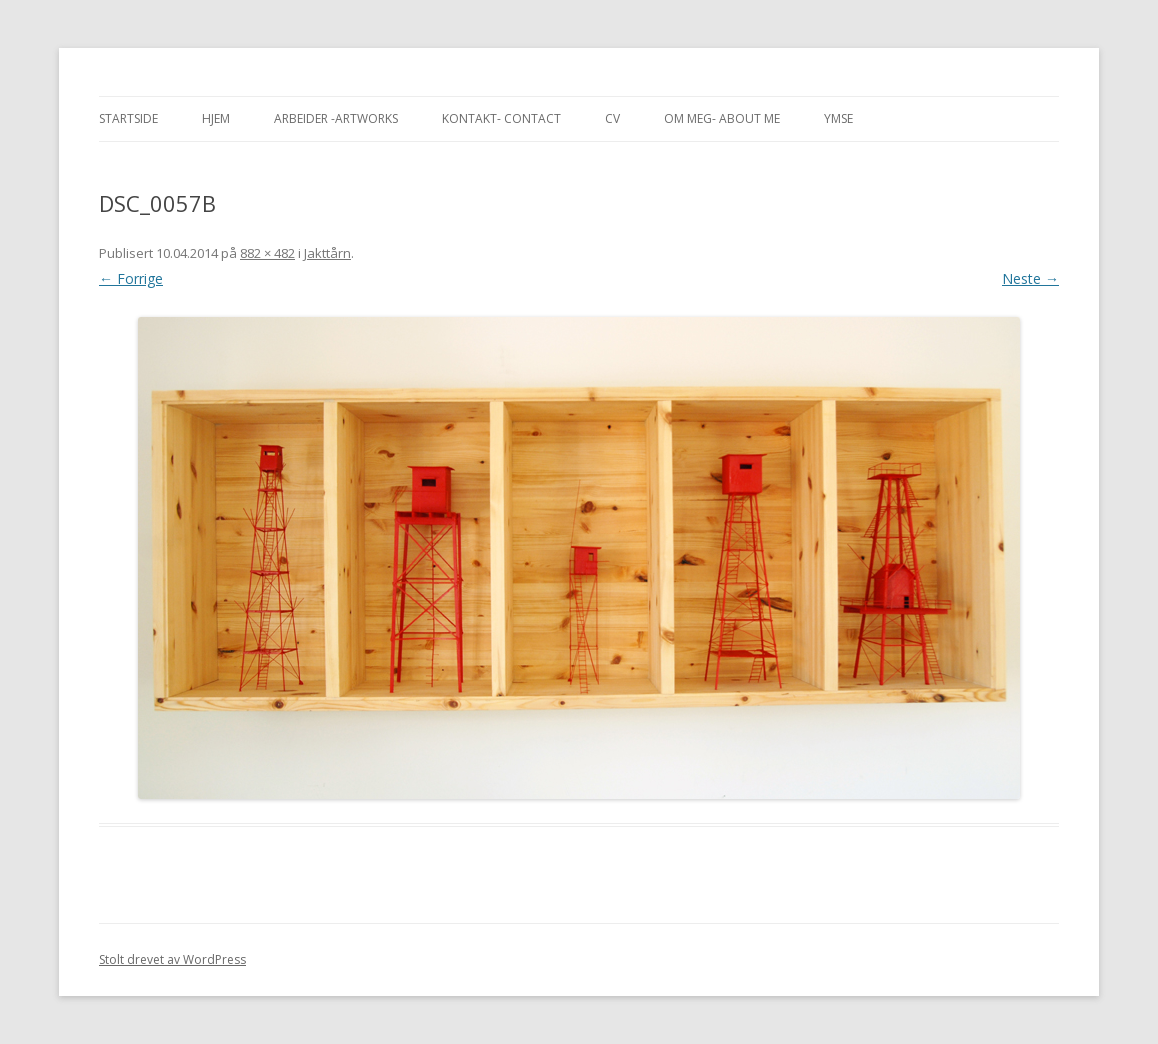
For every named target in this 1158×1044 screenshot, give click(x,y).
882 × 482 (267, 253)
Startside (128, 118)
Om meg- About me (722, 118)
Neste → (1030, 278)
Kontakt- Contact (501, 118)
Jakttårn (327, 253)
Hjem (216, 118)
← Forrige (131, 278)
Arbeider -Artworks (336, 118)
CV (612, 118)
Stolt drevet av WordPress (172, 959)
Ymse (838, 118)
